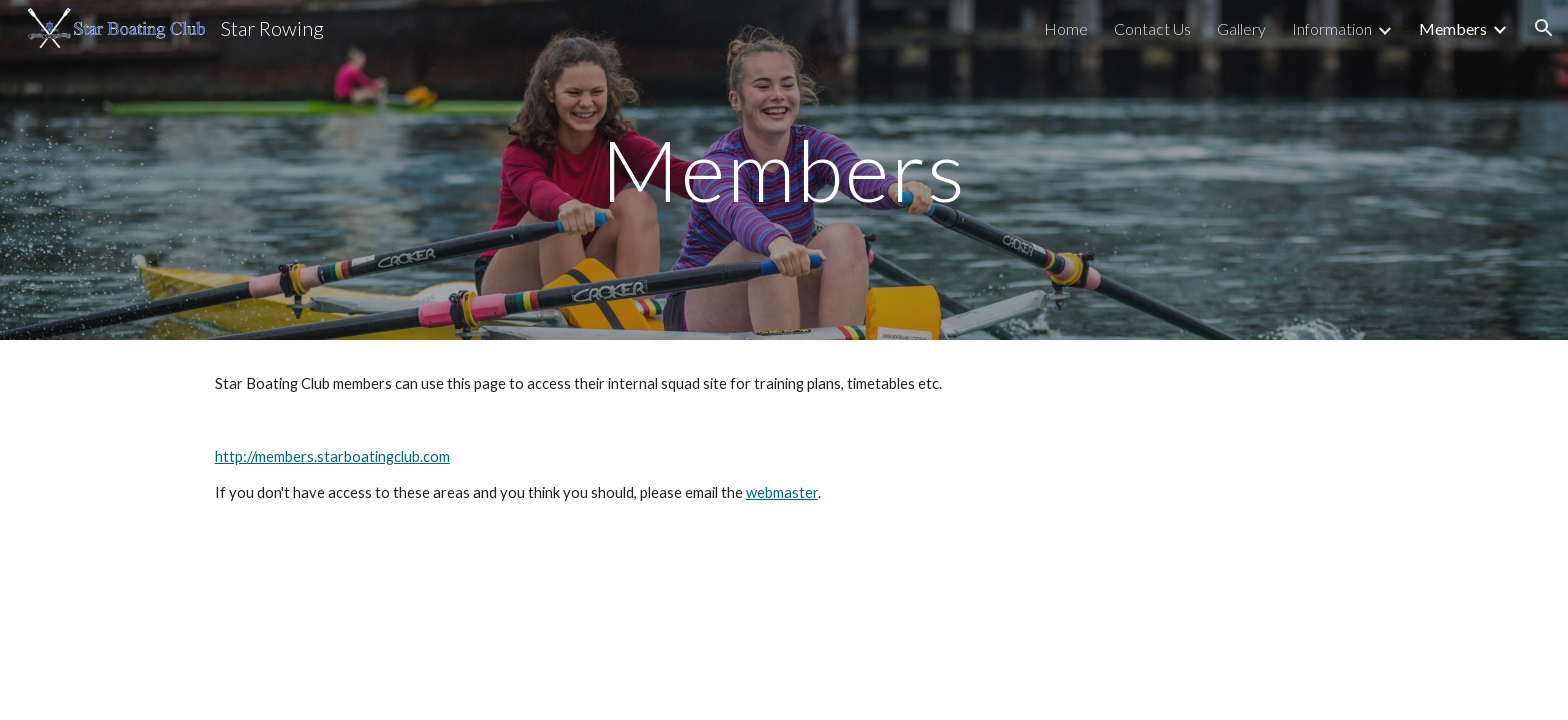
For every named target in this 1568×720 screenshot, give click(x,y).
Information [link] (1332, 28)
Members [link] (1453, 28)
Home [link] (1066, 28)
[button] (1544, 28)
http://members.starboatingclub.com (332, 456)
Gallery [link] (1241, 28)
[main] (784, 169)
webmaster (782, 492)
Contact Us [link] (1152, 28)
